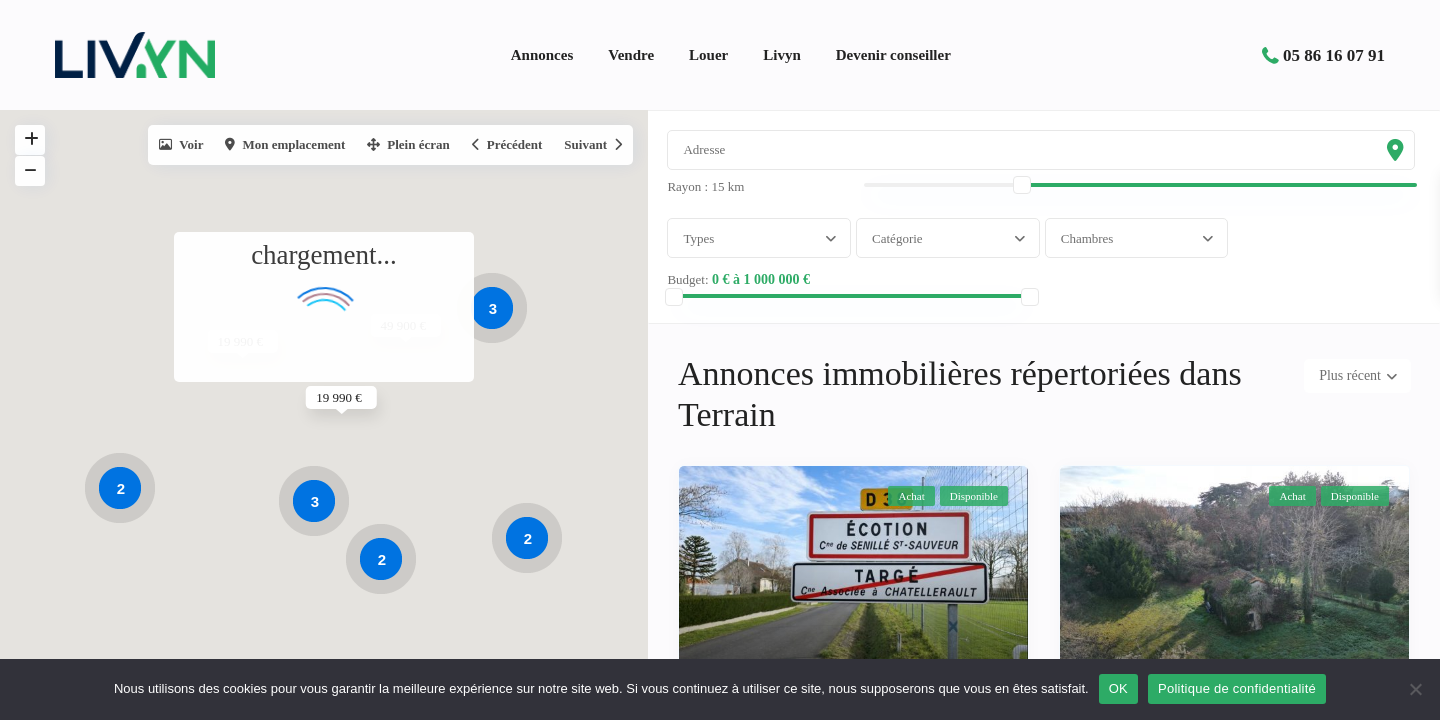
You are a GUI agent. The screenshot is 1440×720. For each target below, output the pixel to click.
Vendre (631, 55)
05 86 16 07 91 (1334, 55)
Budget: (698, 291)
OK (1118, 688)
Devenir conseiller (893, 55)
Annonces (542, 55)
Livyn (782, 55)
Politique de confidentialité (1237, 688)
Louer (708, 55)
